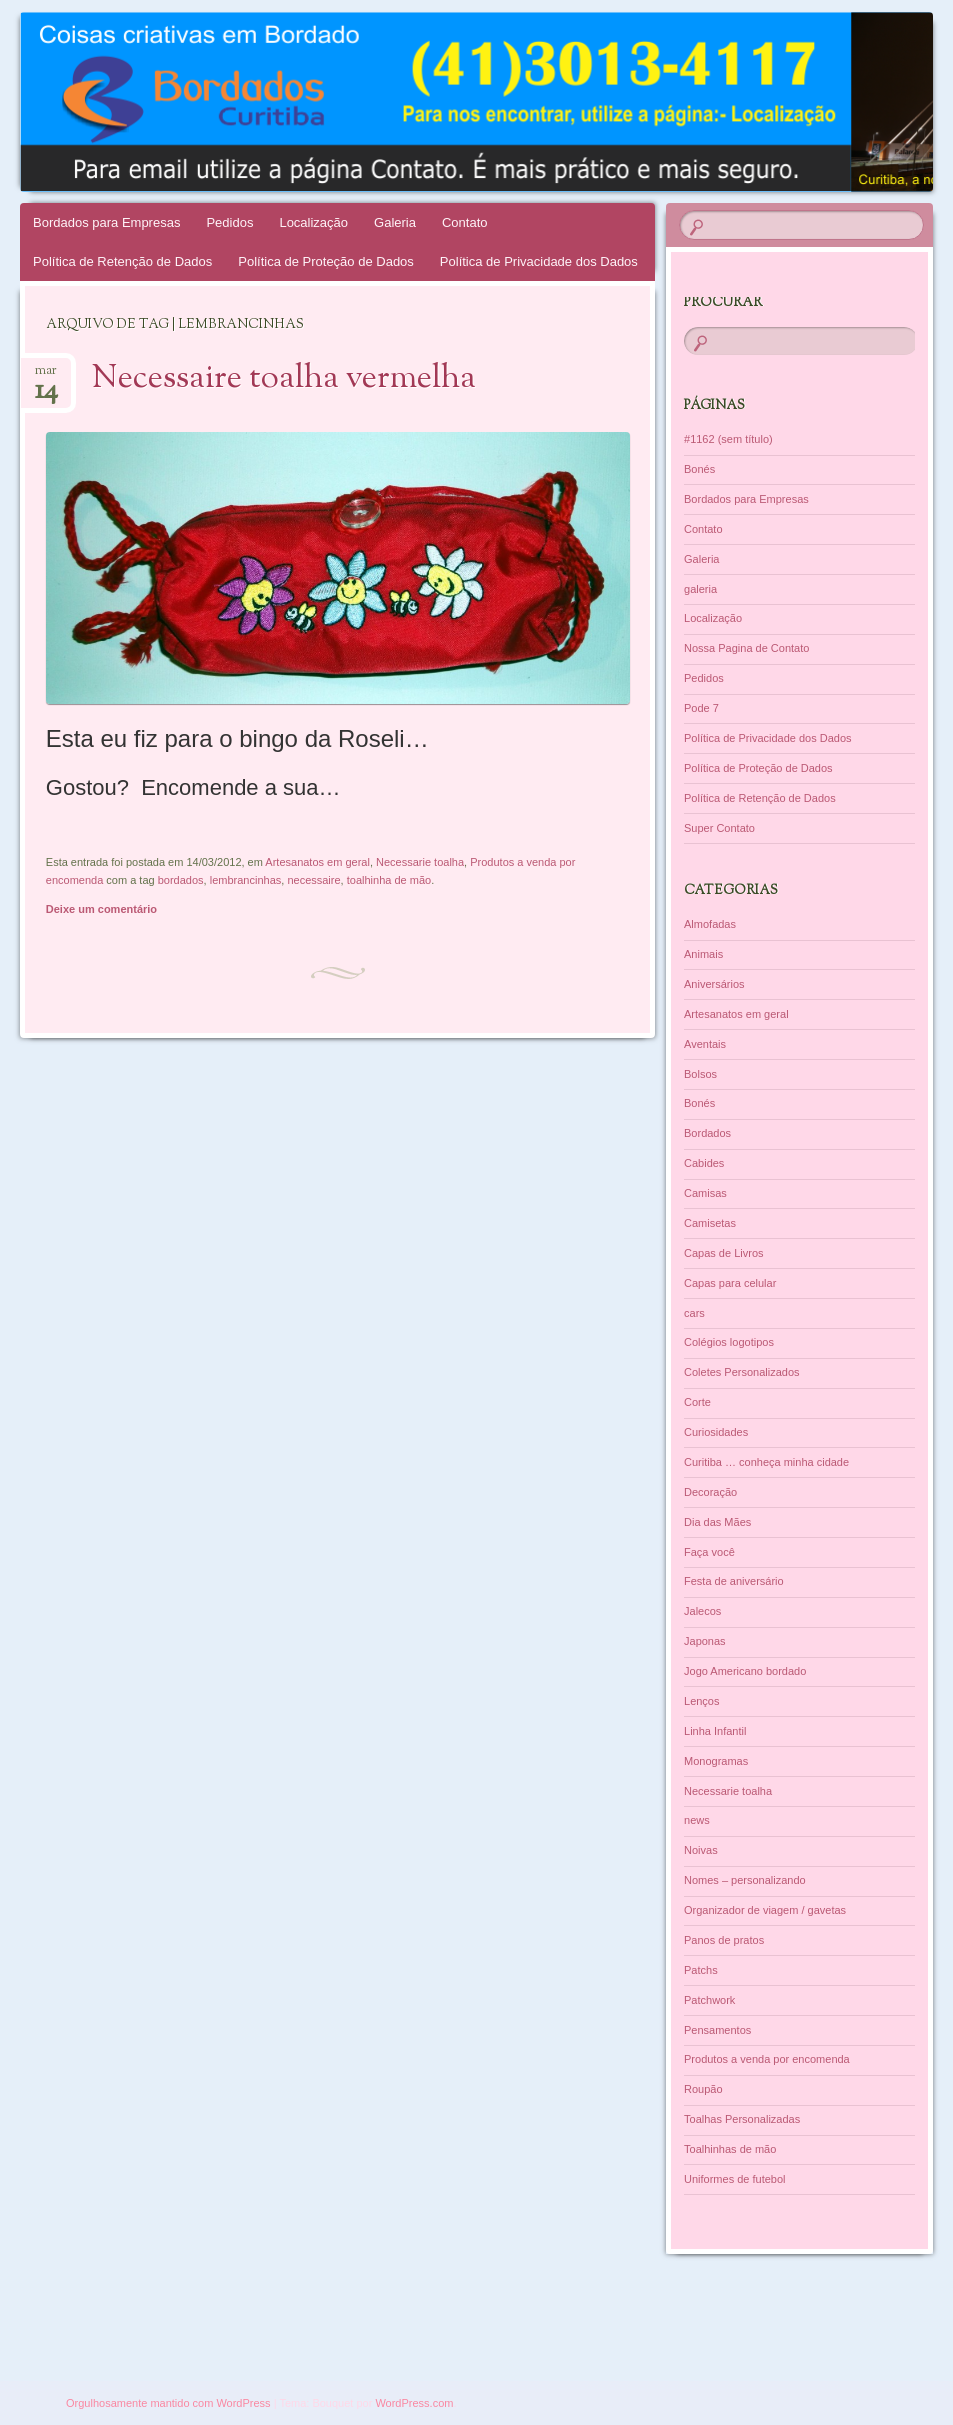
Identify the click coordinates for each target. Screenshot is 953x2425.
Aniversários (714, 984)
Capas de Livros (724, 1253)
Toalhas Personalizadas (742, 2119)
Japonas (705, 1641)
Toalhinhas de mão (730, 2149)
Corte (697, 1402)
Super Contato (719, 828)
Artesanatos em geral (317, 862)
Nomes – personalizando (745, 1880)
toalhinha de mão (389, 880)
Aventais (705, 1044)
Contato (465, 222)
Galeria (395, 222)
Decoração (710, 1492)
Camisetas (710, 1223)
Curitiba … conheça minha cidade (766, 1462)
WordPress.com (414, 2403)
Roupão (703, 2089)
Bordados (707, 1133)
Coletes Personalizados (742, 1372)
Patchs (701, 1970)
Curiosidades (716, 1432)
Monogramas (716, 1761)
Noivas (701, 1850)
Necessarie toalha (420, 862)
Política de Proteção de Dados (326, 261)
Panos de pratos (724, 1940)
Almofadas (710, 924)
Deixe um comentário (101, 909)
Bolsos (700, 1074)
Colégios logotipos (729, 1342)
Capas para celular (730, 1283)
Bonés (699, 469)
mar (46, 376)
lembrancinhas (246, 880)
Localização (313, 222)
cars (694, 1313)
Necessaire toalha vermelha (284, 379)
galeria (700, 589)
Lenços (701, 1701)
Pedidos (229, 222)
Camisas (705, 1193)
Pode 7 (701, 708)
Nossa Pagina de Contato (746, 648)
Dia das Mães (717, 1522)
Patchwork (709, 2000)
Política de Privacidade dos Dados (539, 261)
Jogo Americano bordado (745, 1671)
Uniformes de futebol (735, 2179)
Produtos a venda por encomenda (767, 2059)
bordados (181, 880)
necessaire (313, 880)
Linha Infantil (715, 1731)
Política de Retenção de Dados (122, 261)
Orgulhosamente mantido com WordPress (168, 2403)
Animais (703, 954)
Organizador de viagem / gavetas (765, 1910)
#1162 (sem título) (728, 439)
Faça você (709, 1552)
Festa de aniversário (734, 1581)
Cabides (704, 1163)
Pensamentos (717, 2030)
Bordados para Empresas (106, 222)
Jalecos (702, 1611)
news (697, 1820)
